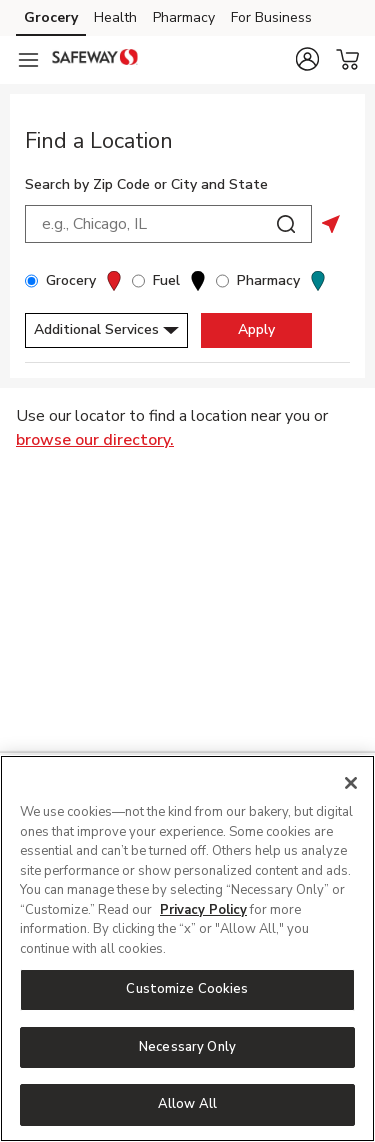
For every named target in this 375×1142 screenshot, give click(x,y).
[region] (187, 948)
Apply (256, 329)
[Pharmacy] (222, 281)
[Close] (351, 783)
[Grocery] (31, 281)
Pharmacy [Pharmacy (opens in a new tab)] (184, 17)
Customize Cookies (187, 989)
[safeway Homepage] (95, 60)
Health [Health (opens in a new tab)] (115, 17)
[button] (307, 59)
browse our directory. (95, 440)
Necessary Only (187, 1047)
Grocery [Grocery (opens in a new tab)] (51, 17)
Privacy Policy (203, 910)
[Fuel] (138, 281)
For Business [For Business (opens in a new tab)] (271, 17)
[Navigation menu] (28, 60)
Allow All (187, 1104)
